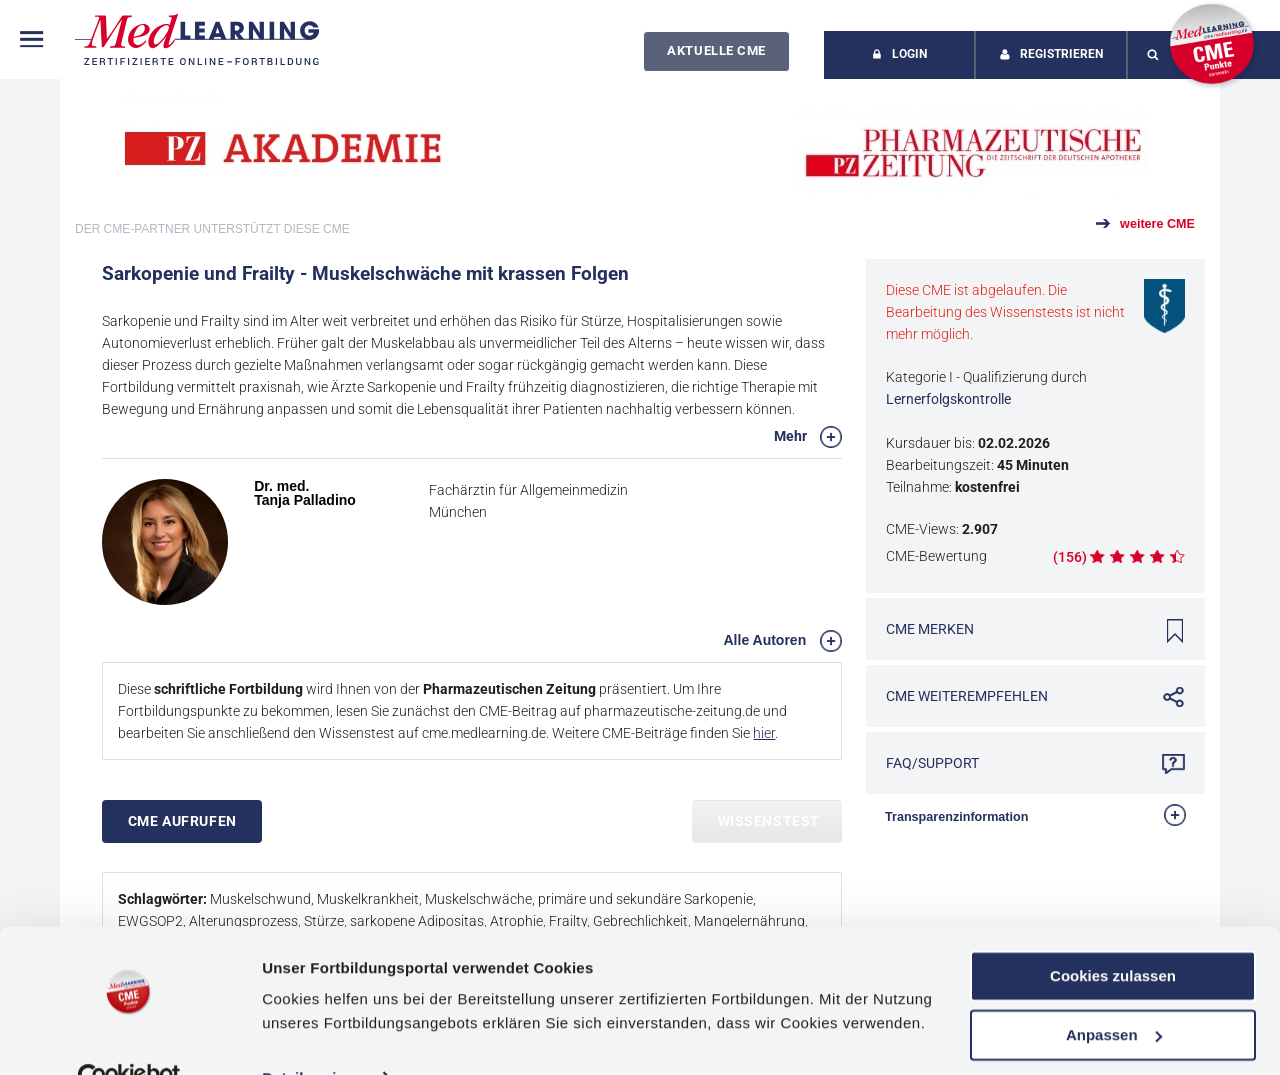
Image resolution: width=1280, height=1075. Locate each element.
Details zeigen (312, 1035)
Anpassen (1114, 991)
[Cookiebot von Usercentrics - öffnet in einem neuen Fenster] (129, 1036)
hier (764, 733)
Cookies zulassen (1113, 933)
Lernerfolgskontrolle (948, 399)
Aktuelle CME (716, 50)
